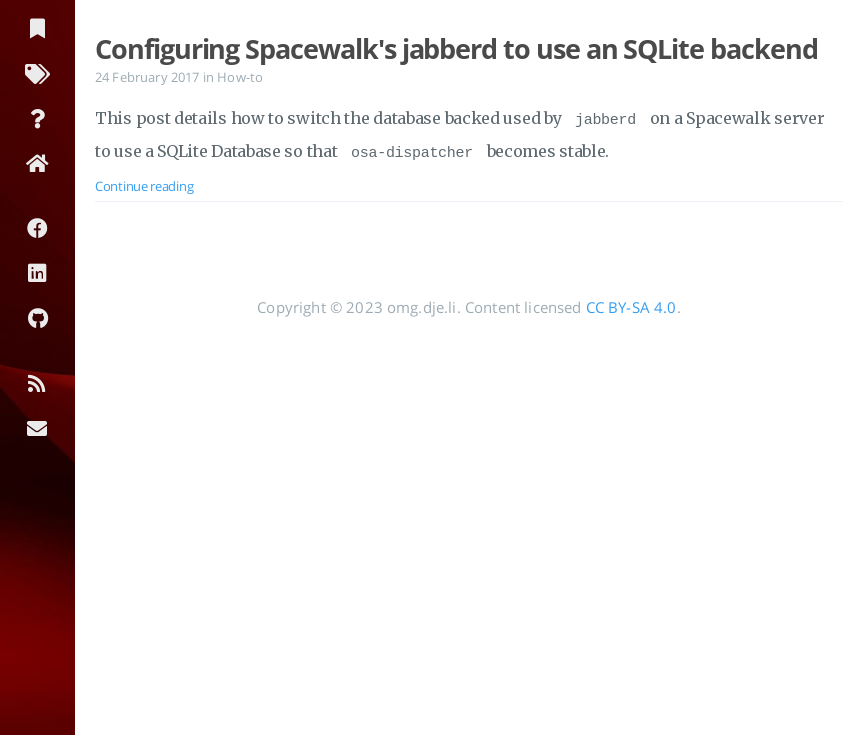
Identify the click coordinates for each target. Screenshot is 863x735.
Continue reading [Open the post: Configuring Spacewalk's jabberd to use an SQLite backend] (144, 180)
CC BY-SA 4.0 (631, 301)
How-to (240, 77)
